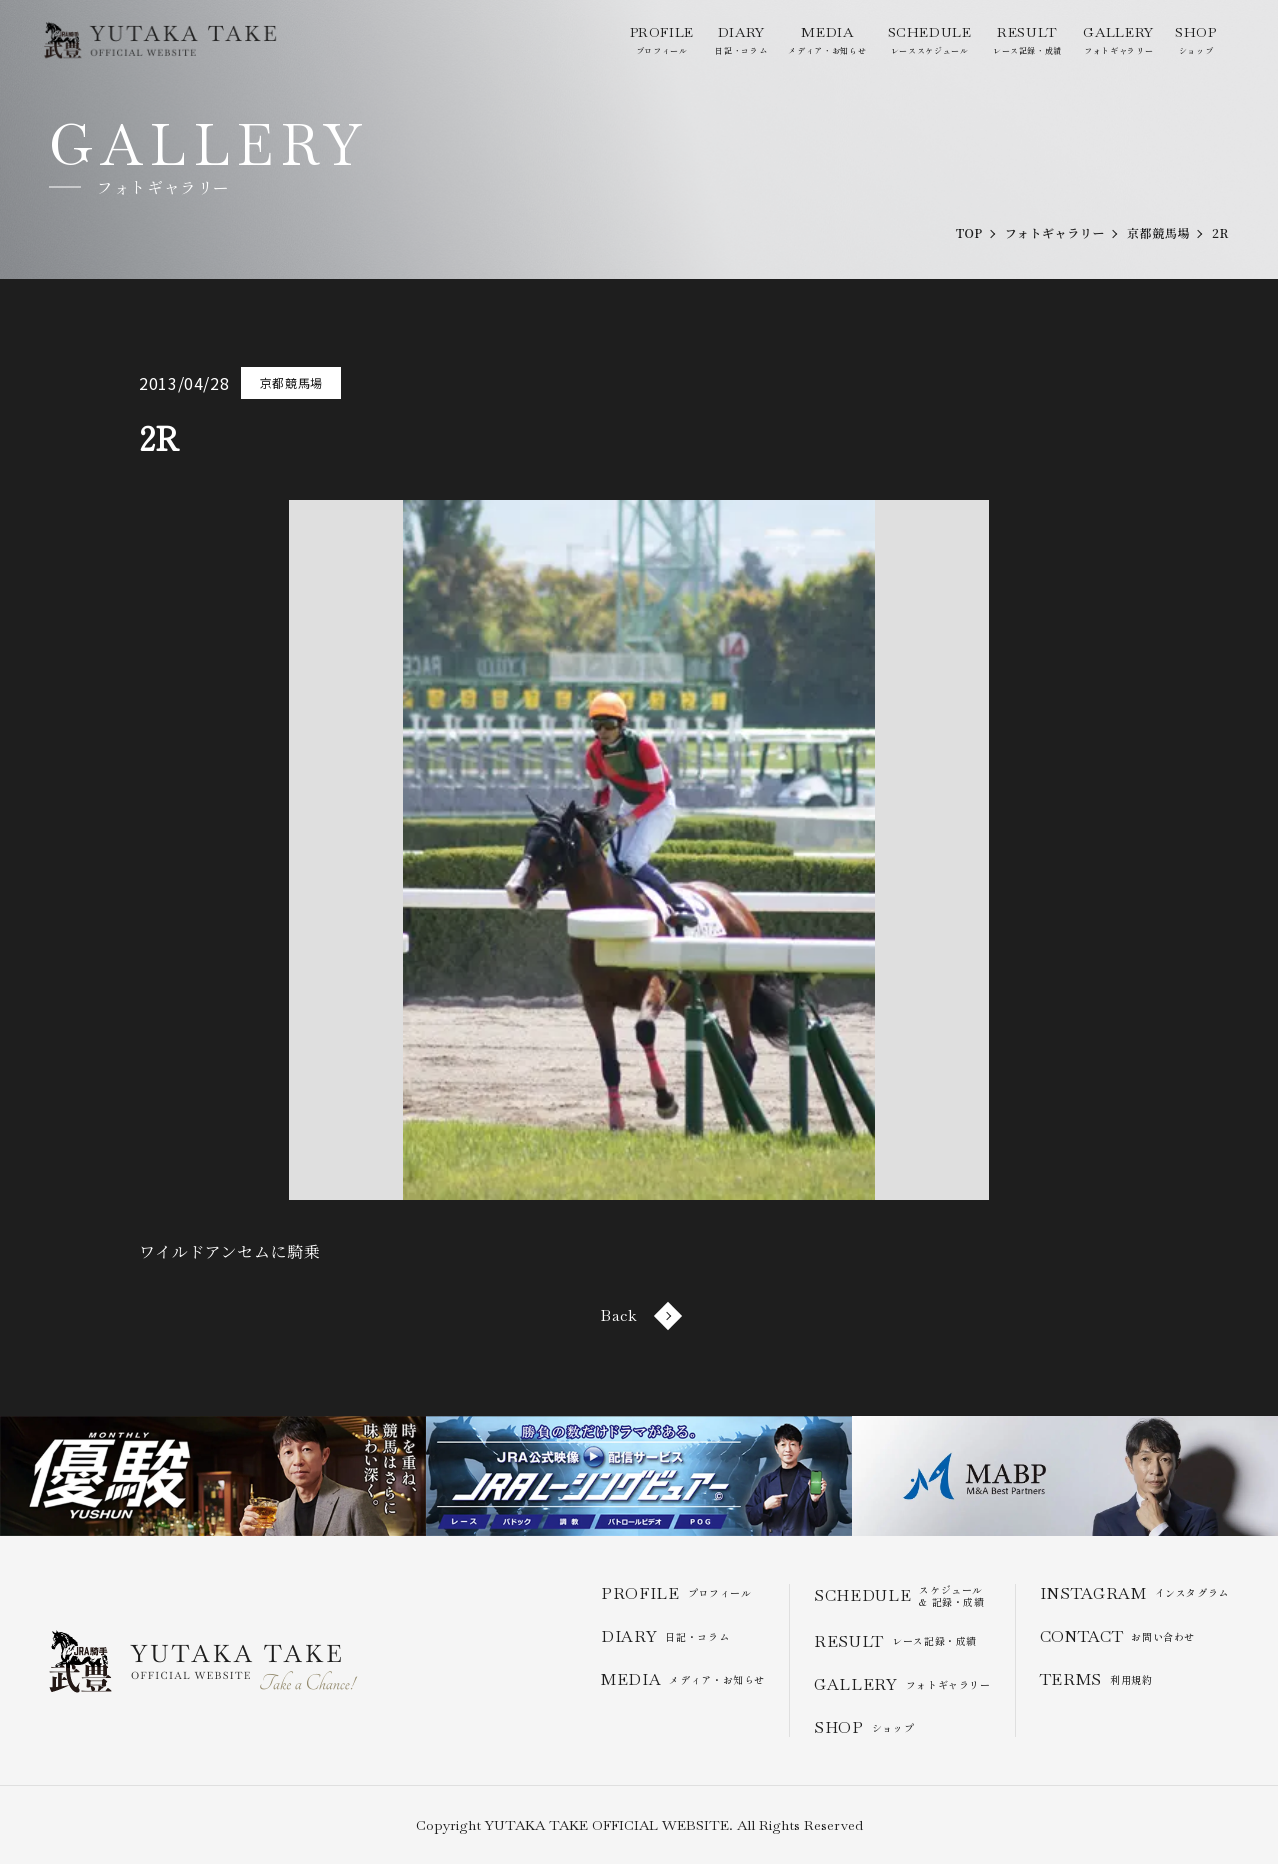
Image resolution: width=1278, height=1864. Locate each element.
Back (639, 1315)
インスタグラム (1134, 1593)
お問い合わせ (1117, 1636)
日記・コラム (741, 39)
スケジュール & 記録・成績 (899, 1596)
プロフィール (662, 39)
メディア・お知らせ (827, 39)
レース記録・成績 (1027, 39)
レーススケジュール (930, 39)
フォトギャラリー (1118, 39)
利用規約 (1096, 1679)
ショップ (1196, 39)
